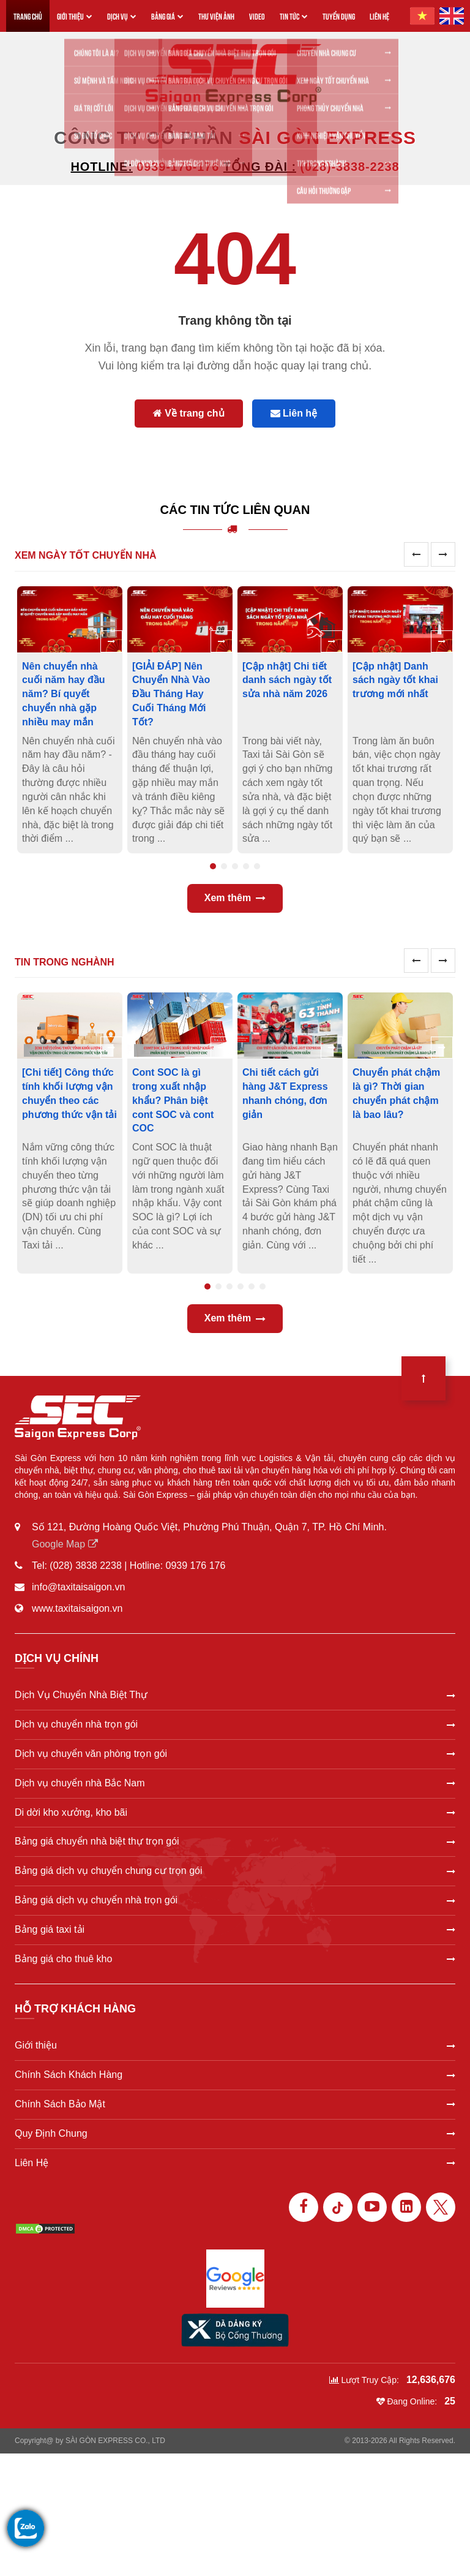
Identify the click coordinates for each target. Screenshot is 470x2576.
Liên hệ (294, 413)
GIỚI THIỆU (74, 15)
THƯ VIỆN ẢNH (216, 15)
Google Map (65, 1544)
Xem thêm (235, 898)
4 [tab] (246, 866)
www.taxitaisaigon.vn (77, 1608)
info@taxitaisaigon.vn (78, 1587)
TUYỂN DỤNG (339, 15)
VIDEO (257, 15)
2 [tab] (224, 866)
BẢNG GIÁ (167, 15)
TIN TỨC (294, 15)
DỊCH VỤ (121, 15)
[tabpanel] (70, 719)
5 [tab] (257, 866)
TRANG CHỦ (27, 15)
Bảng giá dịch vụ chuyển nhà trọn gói (235, 1900)
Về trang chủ (189, 413)
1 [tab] (213, 866)
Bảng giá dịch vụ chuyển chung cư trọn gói (235, 1870)
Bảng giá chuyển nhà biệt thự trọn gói (235, 1841)
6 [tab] (262, 1286)
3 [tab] (235, 866)
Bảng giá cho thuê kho (235, 1959)
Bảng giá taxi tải (235, 1929)
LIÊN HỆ (379, 15)
